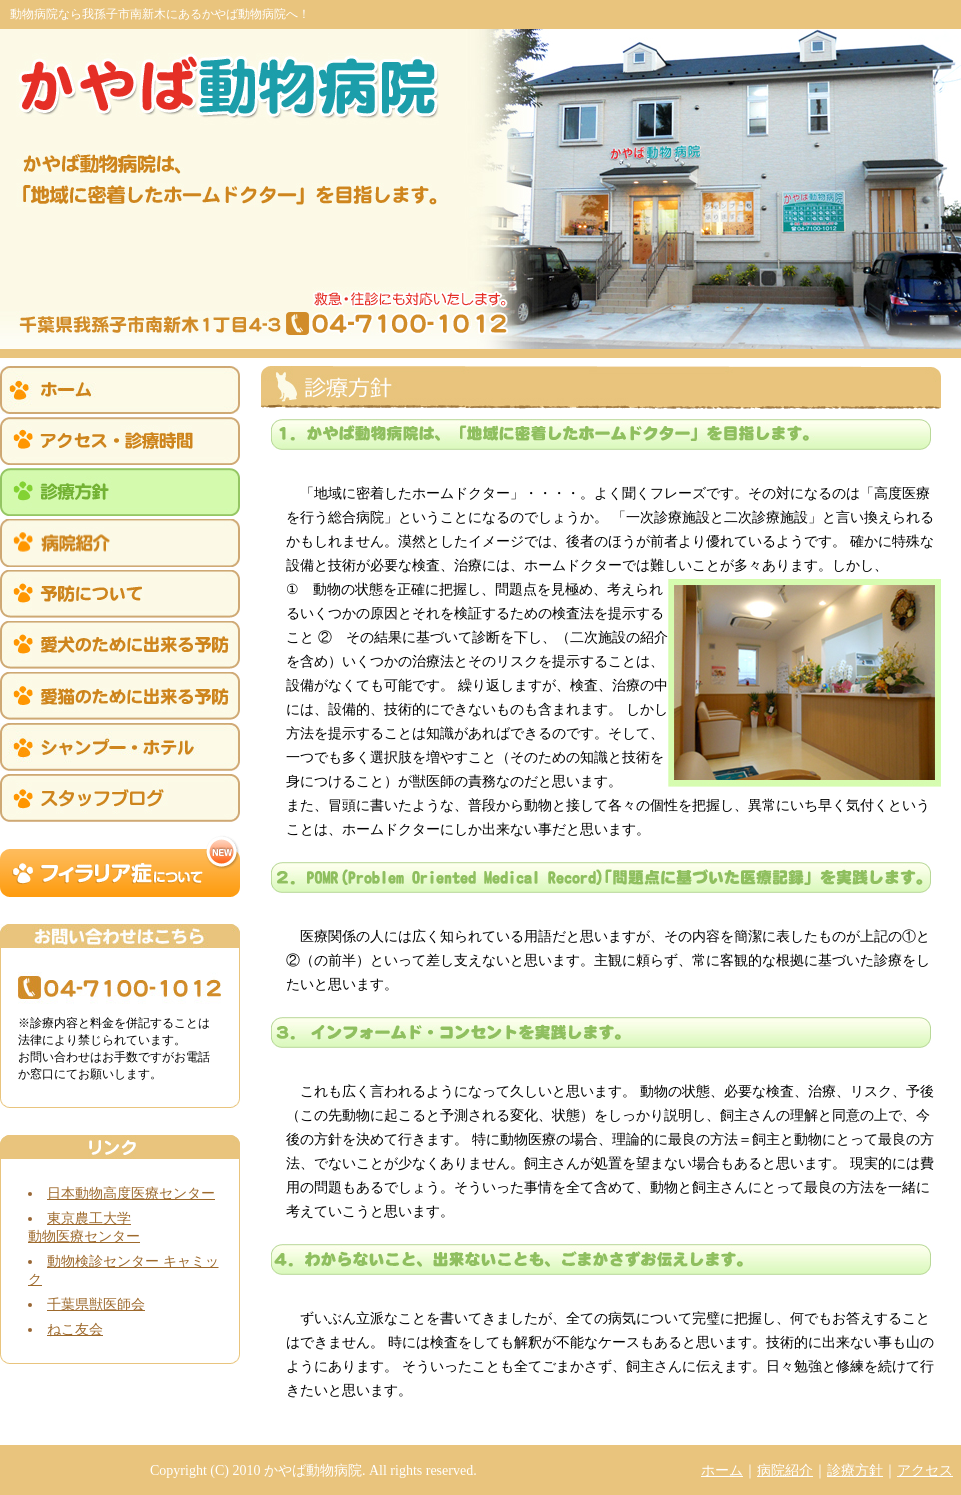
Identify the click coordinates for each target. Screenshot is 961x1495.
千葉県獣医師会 (96, 1304)
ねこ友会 (75, 1329)
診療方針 (855, 1470)
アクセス (925, 1470)
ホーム (722, 1470)
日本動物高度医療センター (131, 1193)
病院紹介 (785, 1470)
